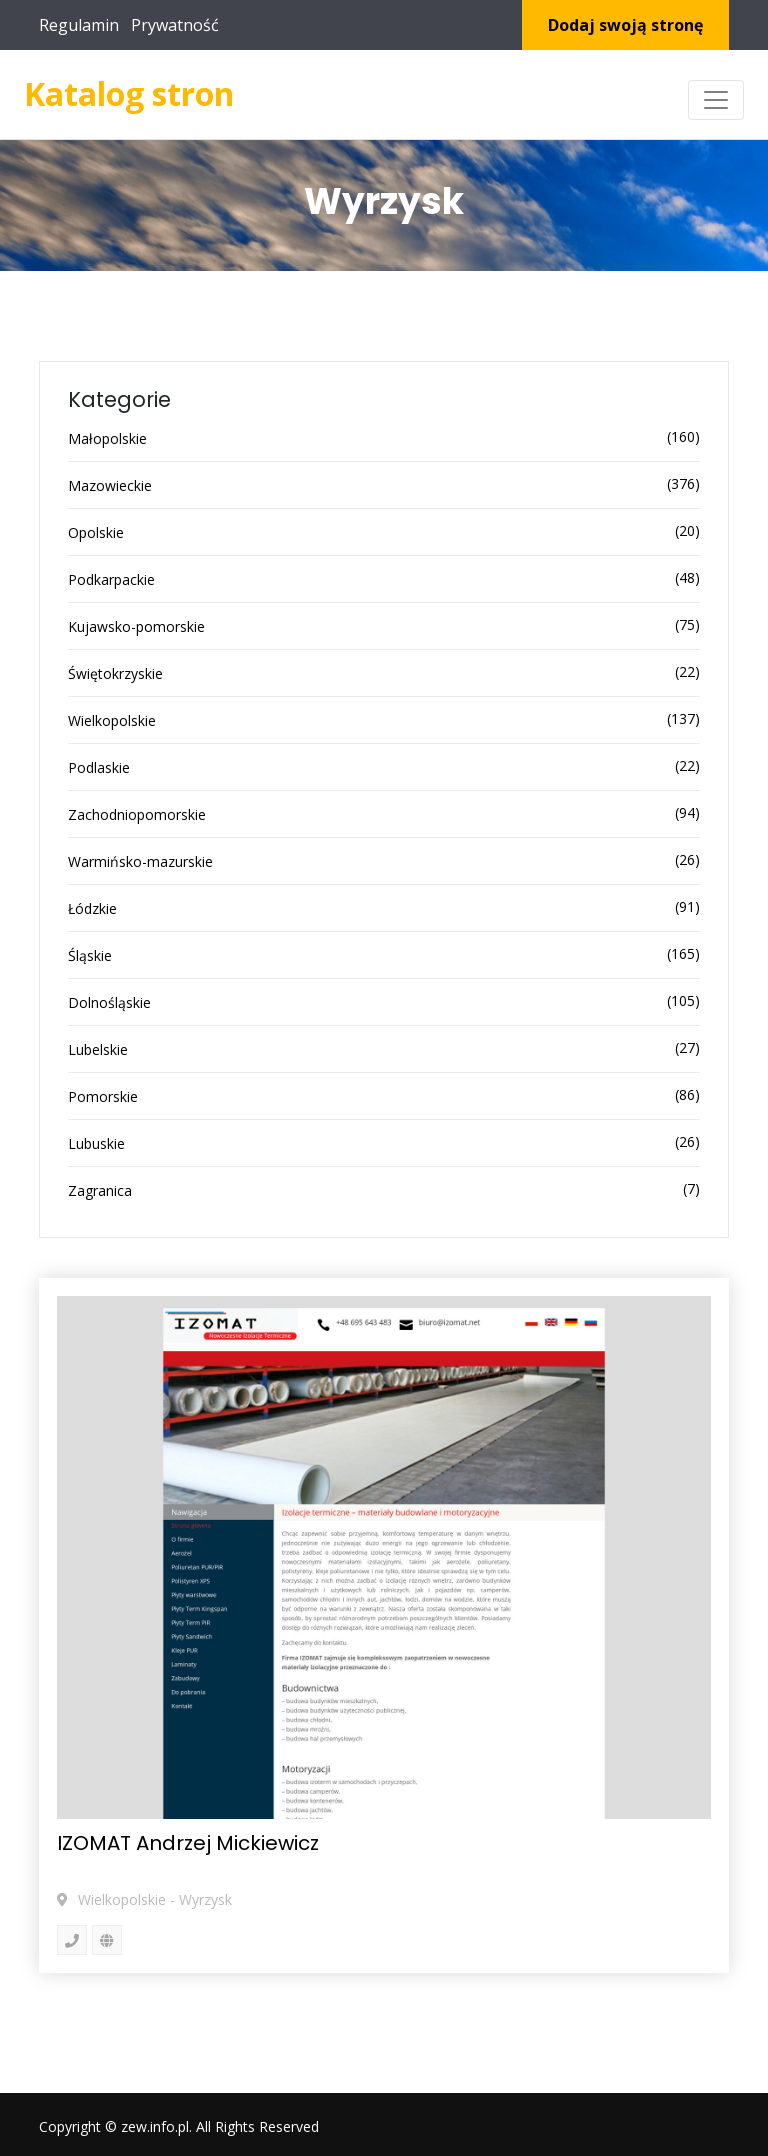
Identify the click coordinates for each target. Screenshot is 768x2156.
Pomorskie (103, 1096)
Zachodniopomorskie (137, 814)
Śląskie (90, 955)
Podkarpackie (111, 579)
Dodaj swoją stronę (625, 25)
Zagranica (100, 1190)
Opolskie (96, 532)
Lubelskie (98, 1049)
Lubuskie (96, 1143)
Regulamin (79, 25)
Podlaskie (99, 767)
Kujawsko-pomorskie (136, 626)
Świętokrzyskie (115, 673)
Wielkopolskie (112, 720)
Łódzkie (92, 908)
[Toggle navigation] (716, 100)
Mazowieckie (110, 485)
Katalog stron (129, 93)
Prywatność (175, 25)
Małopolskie (107, 438)
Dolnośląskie (109, 1002)
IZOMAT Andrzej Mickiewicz (188, 1843)
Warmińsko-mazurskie (140, 861)
